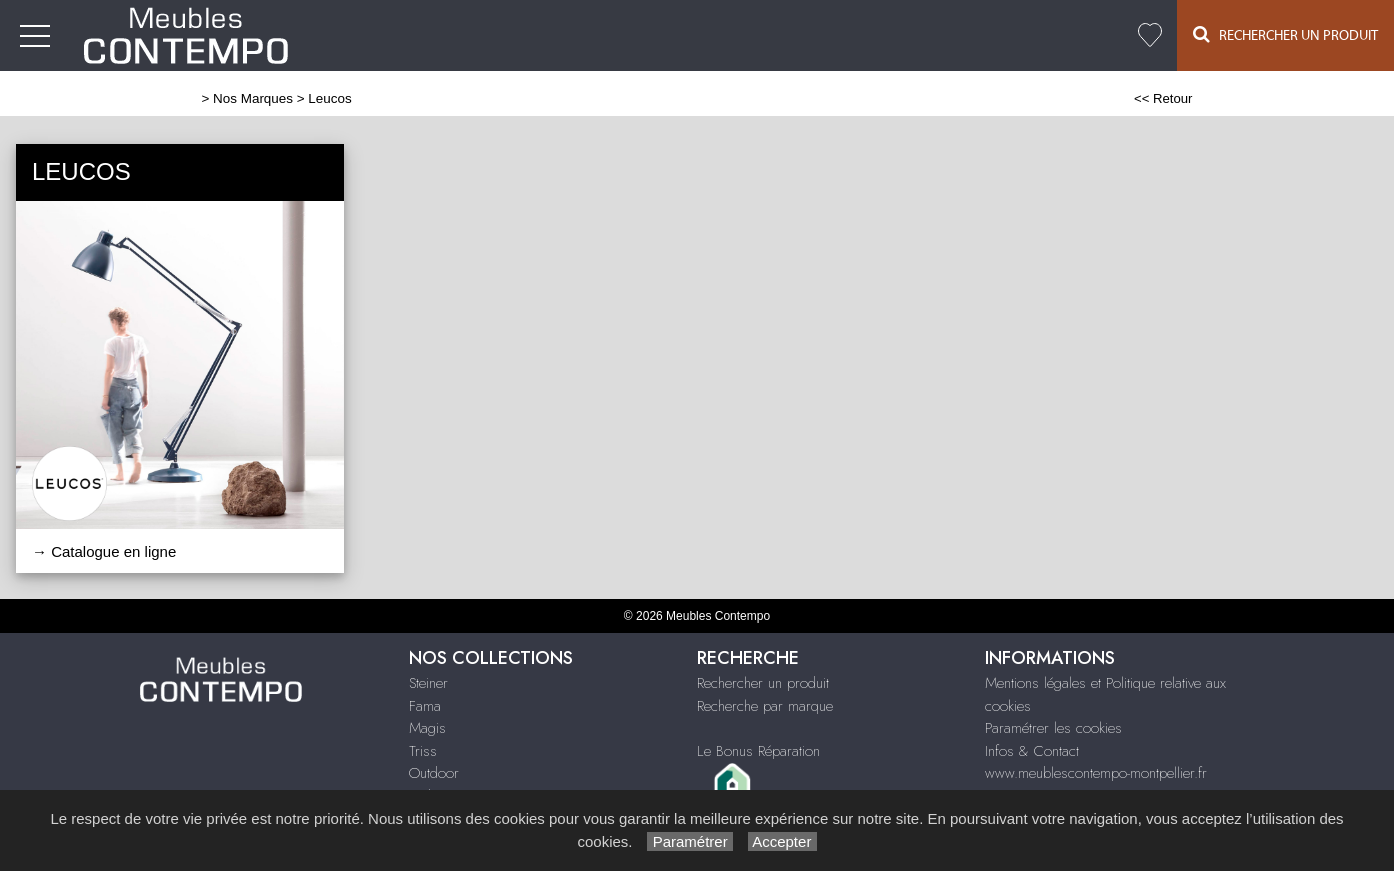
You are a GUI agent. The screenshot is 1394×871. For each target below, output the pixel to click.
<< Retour (1163, 98)
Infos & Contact (1032, 751)
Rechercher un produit (763, 683)
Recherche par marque (765, 706)
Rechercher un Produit (1285, 34)
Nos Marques (253, 98)
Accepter (782, 841)
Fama (425, 706)
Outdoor (434, 773)
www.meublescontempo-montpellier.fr (1096, 773)
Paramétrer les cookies (1053, 728)
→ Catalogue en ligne (104, 551)
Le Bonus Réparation (758, 751)
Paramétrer (689, 841)
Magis (427, 728)
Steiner (428, 683)
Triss (423, 751)
